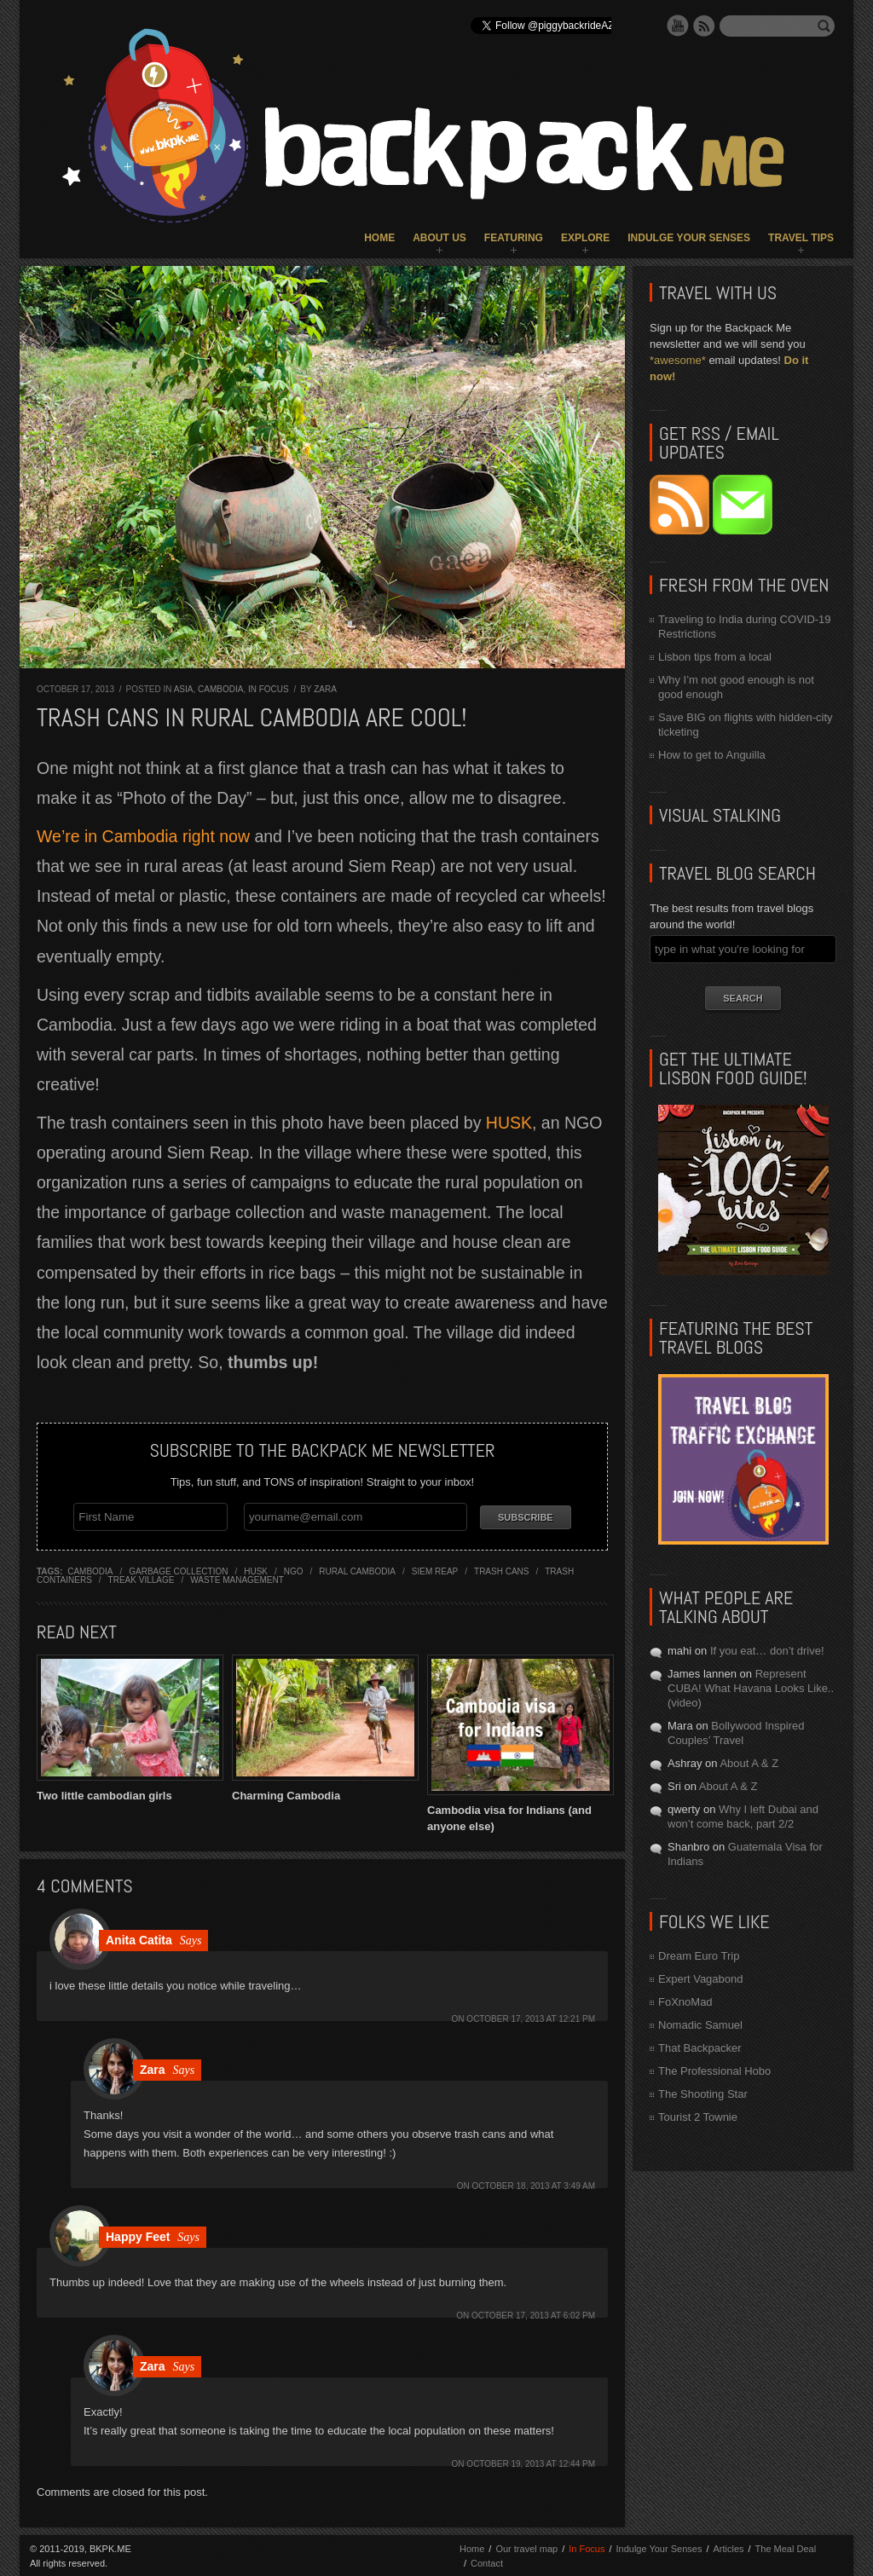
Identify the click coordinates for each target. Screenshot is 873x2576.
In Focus (268, 689)
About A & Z (749, 1763)
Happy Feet (138, 2235)
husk (256, 1569)
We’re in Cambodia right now (143, 836)
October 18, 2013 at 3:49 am (533, 2184)
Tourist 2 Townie (697, 2117)
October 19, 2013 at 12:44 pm (530, 2462)
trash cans (501, 1569)
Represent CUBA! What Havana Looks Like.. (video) (751, 1688)
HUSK (509, 1122)
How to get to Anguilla (712, 754)
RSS (704, 25)
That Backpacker (700, 2048)
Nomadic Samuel (700, 2025)
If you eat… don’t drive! (767, 1650)
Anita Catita (139, 1938)
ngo (294, 1569)
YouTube (678, 25)
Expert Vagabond (700, 1978)
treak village (141, 1578)
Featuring (513, 238)
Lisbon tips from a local (715, 656)
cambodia (90, 1569)
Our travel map (526, 2547)
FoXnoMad (685, 2002)
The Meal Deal (786, 2547)
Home (379, 238)
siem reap (435, 1569)
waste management (237, 1578)
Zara (325, 689)
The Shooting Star (703, 2094)
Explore (585, 238)
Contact (487, 2561)
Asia (184, 689)
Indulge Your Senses (688, 238)
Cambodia (220, 689)
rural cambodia (357, 1569)
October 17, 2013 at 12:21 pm (530, 2017)
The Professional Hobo (714, 2071)
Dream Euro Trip (698, 1955)
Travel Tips (801, 238)
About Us (439, 238)
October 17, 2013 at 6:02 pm (533, 2314)
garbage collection (178, 1569)
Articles (728, 2547)
